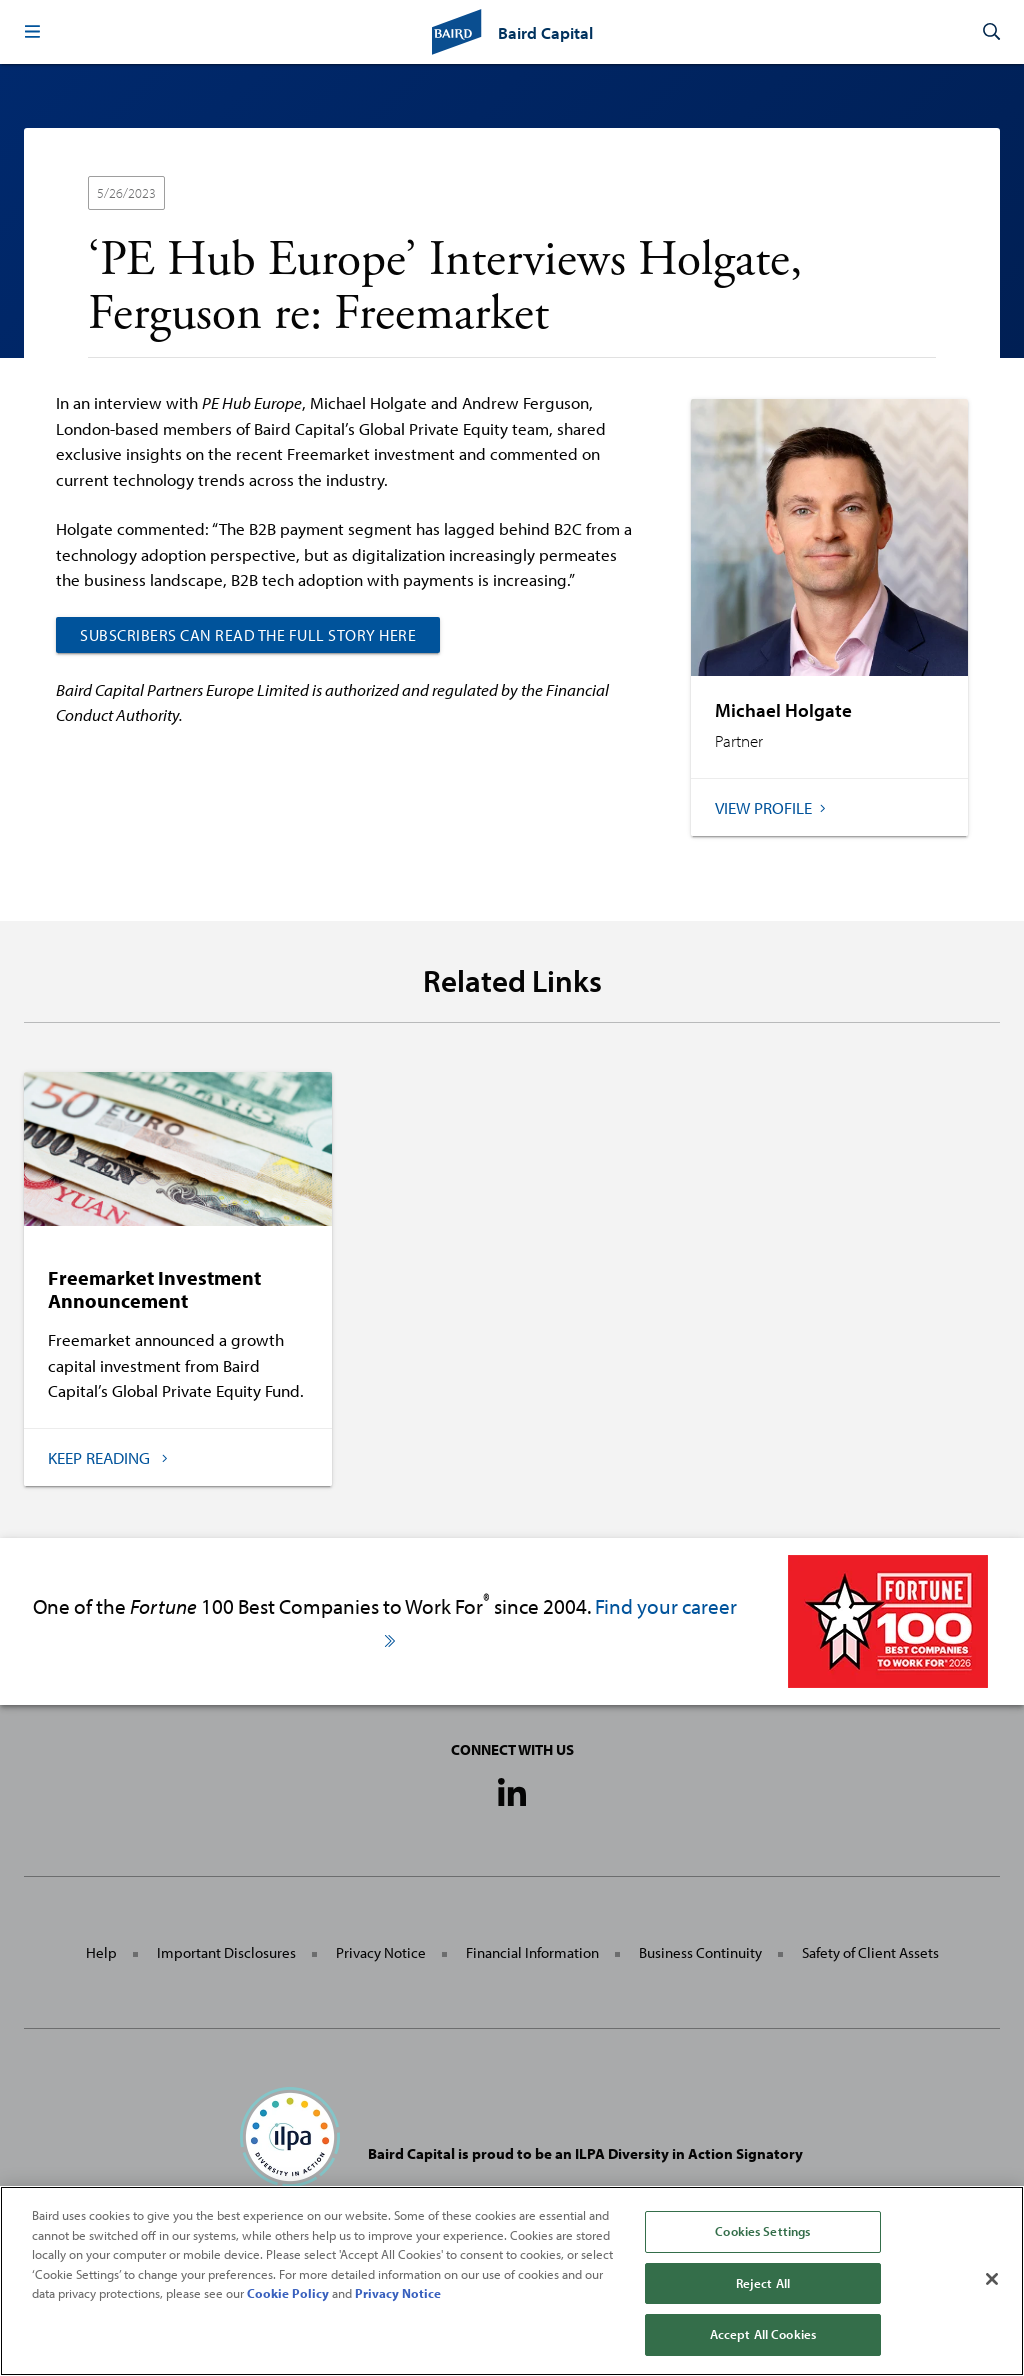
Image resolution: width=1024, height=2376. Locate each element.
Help (101, 1952)
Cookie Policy (288, 2293)
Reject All (763, 2283)
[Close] (992, 2279)
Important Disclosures (226, 1952)
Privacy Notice (381, 1952)
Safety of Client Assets (870, 1952)
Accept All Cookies (763, 2334)
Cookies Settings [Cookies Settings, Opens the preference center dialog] (762, 2231)
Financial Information (532, 1952)
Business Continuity (700, 1952)
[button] (32, 32)
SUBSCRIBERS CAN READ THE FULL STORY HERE (248, 635)
